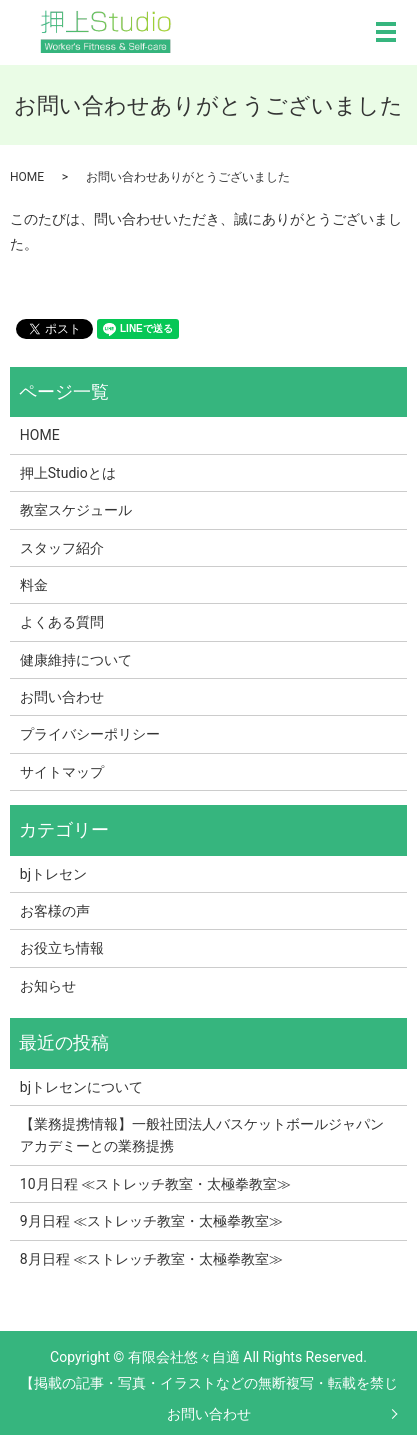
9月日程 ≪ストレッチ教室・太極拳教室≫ (151, 1221)
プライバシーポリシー (90, 734)
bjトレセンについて (81, 1087)
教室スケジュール (76, 510)
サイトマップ (62, 772)
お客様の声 (55, 911)
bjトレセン (53, 874)
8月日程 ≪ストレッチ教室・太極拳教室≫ (151, 1259)
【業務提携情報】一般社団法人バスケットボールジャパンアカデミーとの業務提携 (202, 1135)
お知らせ (48, 986)
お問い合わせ (209, 1414)
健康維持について (76, 660)
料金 (34, 585)
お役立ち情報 (62, 948)
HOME (27, 177)
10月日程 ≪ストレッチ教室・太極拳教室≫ (155, 1184)
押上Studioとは (68, 473)
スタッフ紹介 (62, 548)
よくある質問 (62, 622)
